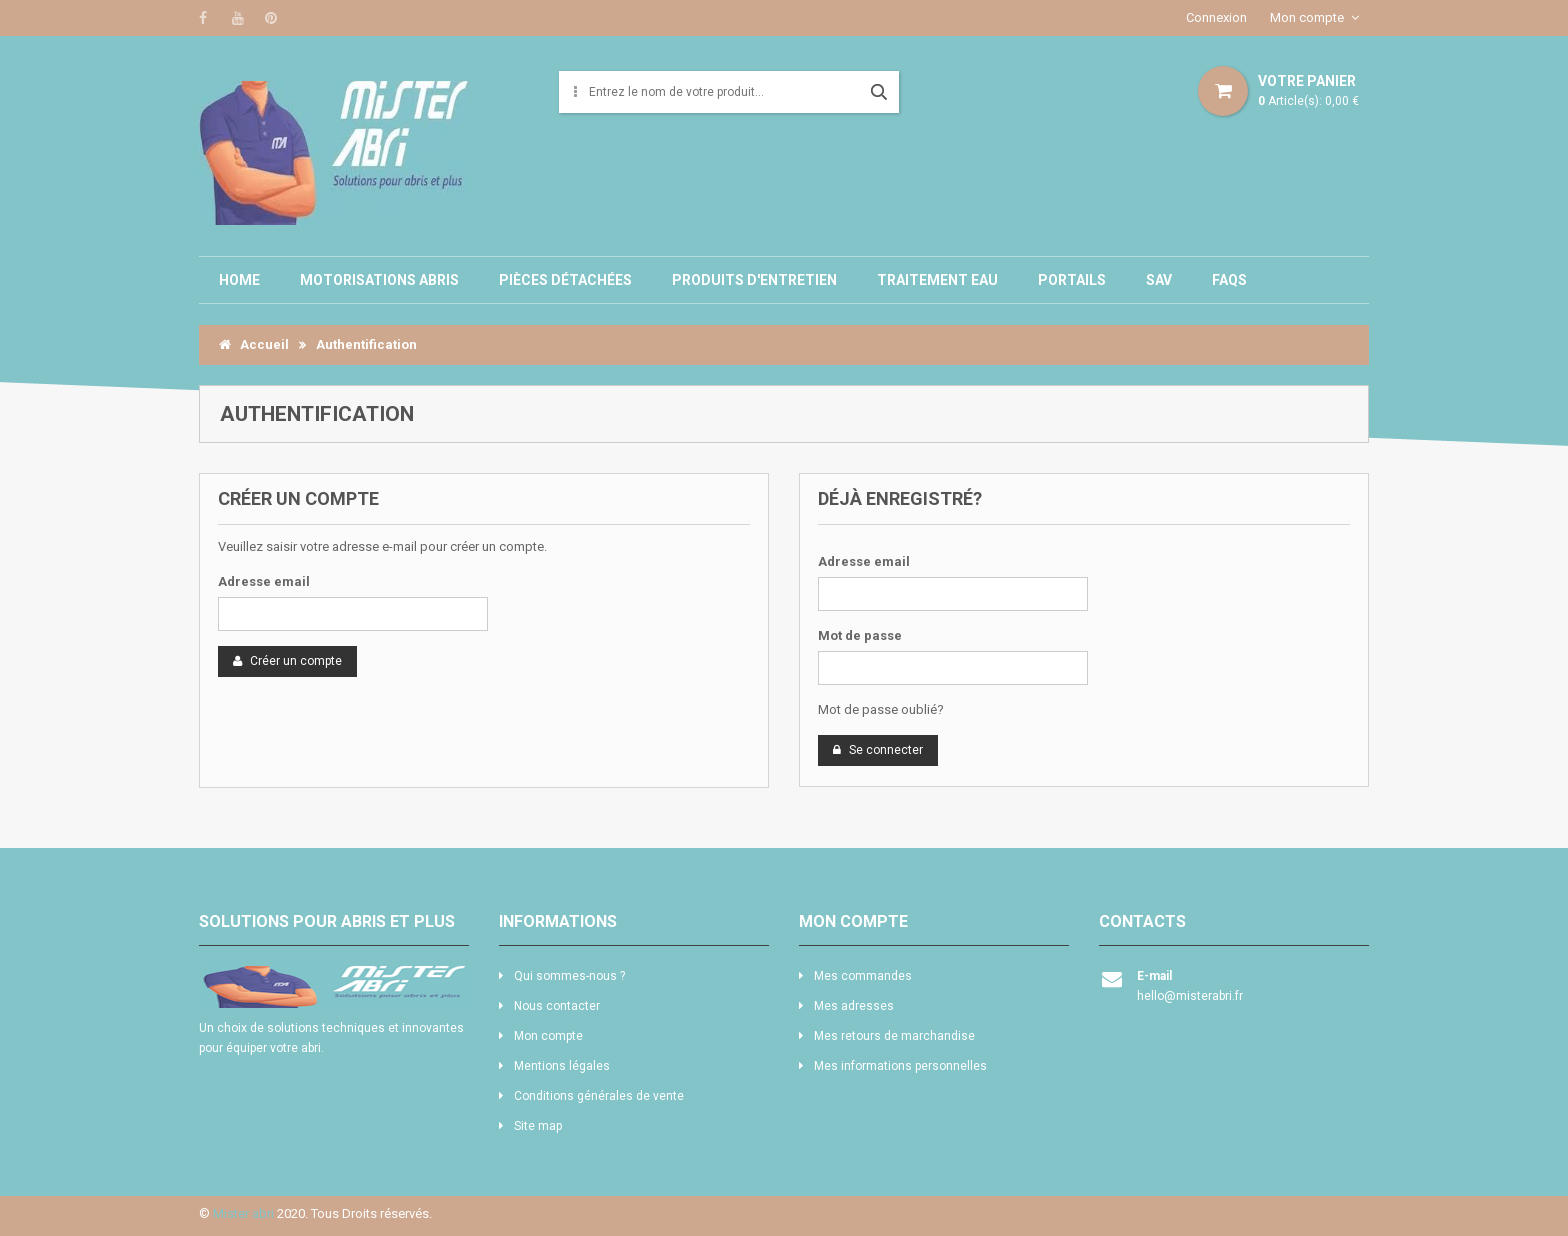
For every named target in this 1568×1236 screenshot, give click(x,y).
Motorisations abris (379, 280)
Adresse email (264, 581)
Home (239, 280)
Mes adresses (854, 1006)
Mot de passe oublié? (881, 709)
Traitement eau (937, 280)
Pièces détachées (565, 280)
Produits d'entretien (754, 280)
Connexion (1216, 17)
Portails (1072, 280)
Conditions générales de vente (599, 1096)
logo (334, 987)
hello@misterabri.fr (1190, 996)
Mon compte (1307, 17)
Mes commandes (863, 976)
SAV (1159, 280)
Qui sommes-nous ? (569, 976)
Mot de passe (860, 635)
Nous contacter (557, 1006)
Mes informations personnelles (900, 1066)
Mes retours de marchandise (894, 1036)
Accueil (254, 344)
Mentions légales (562, 1066)
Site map (538, 1126)
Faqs (1229, 280)
